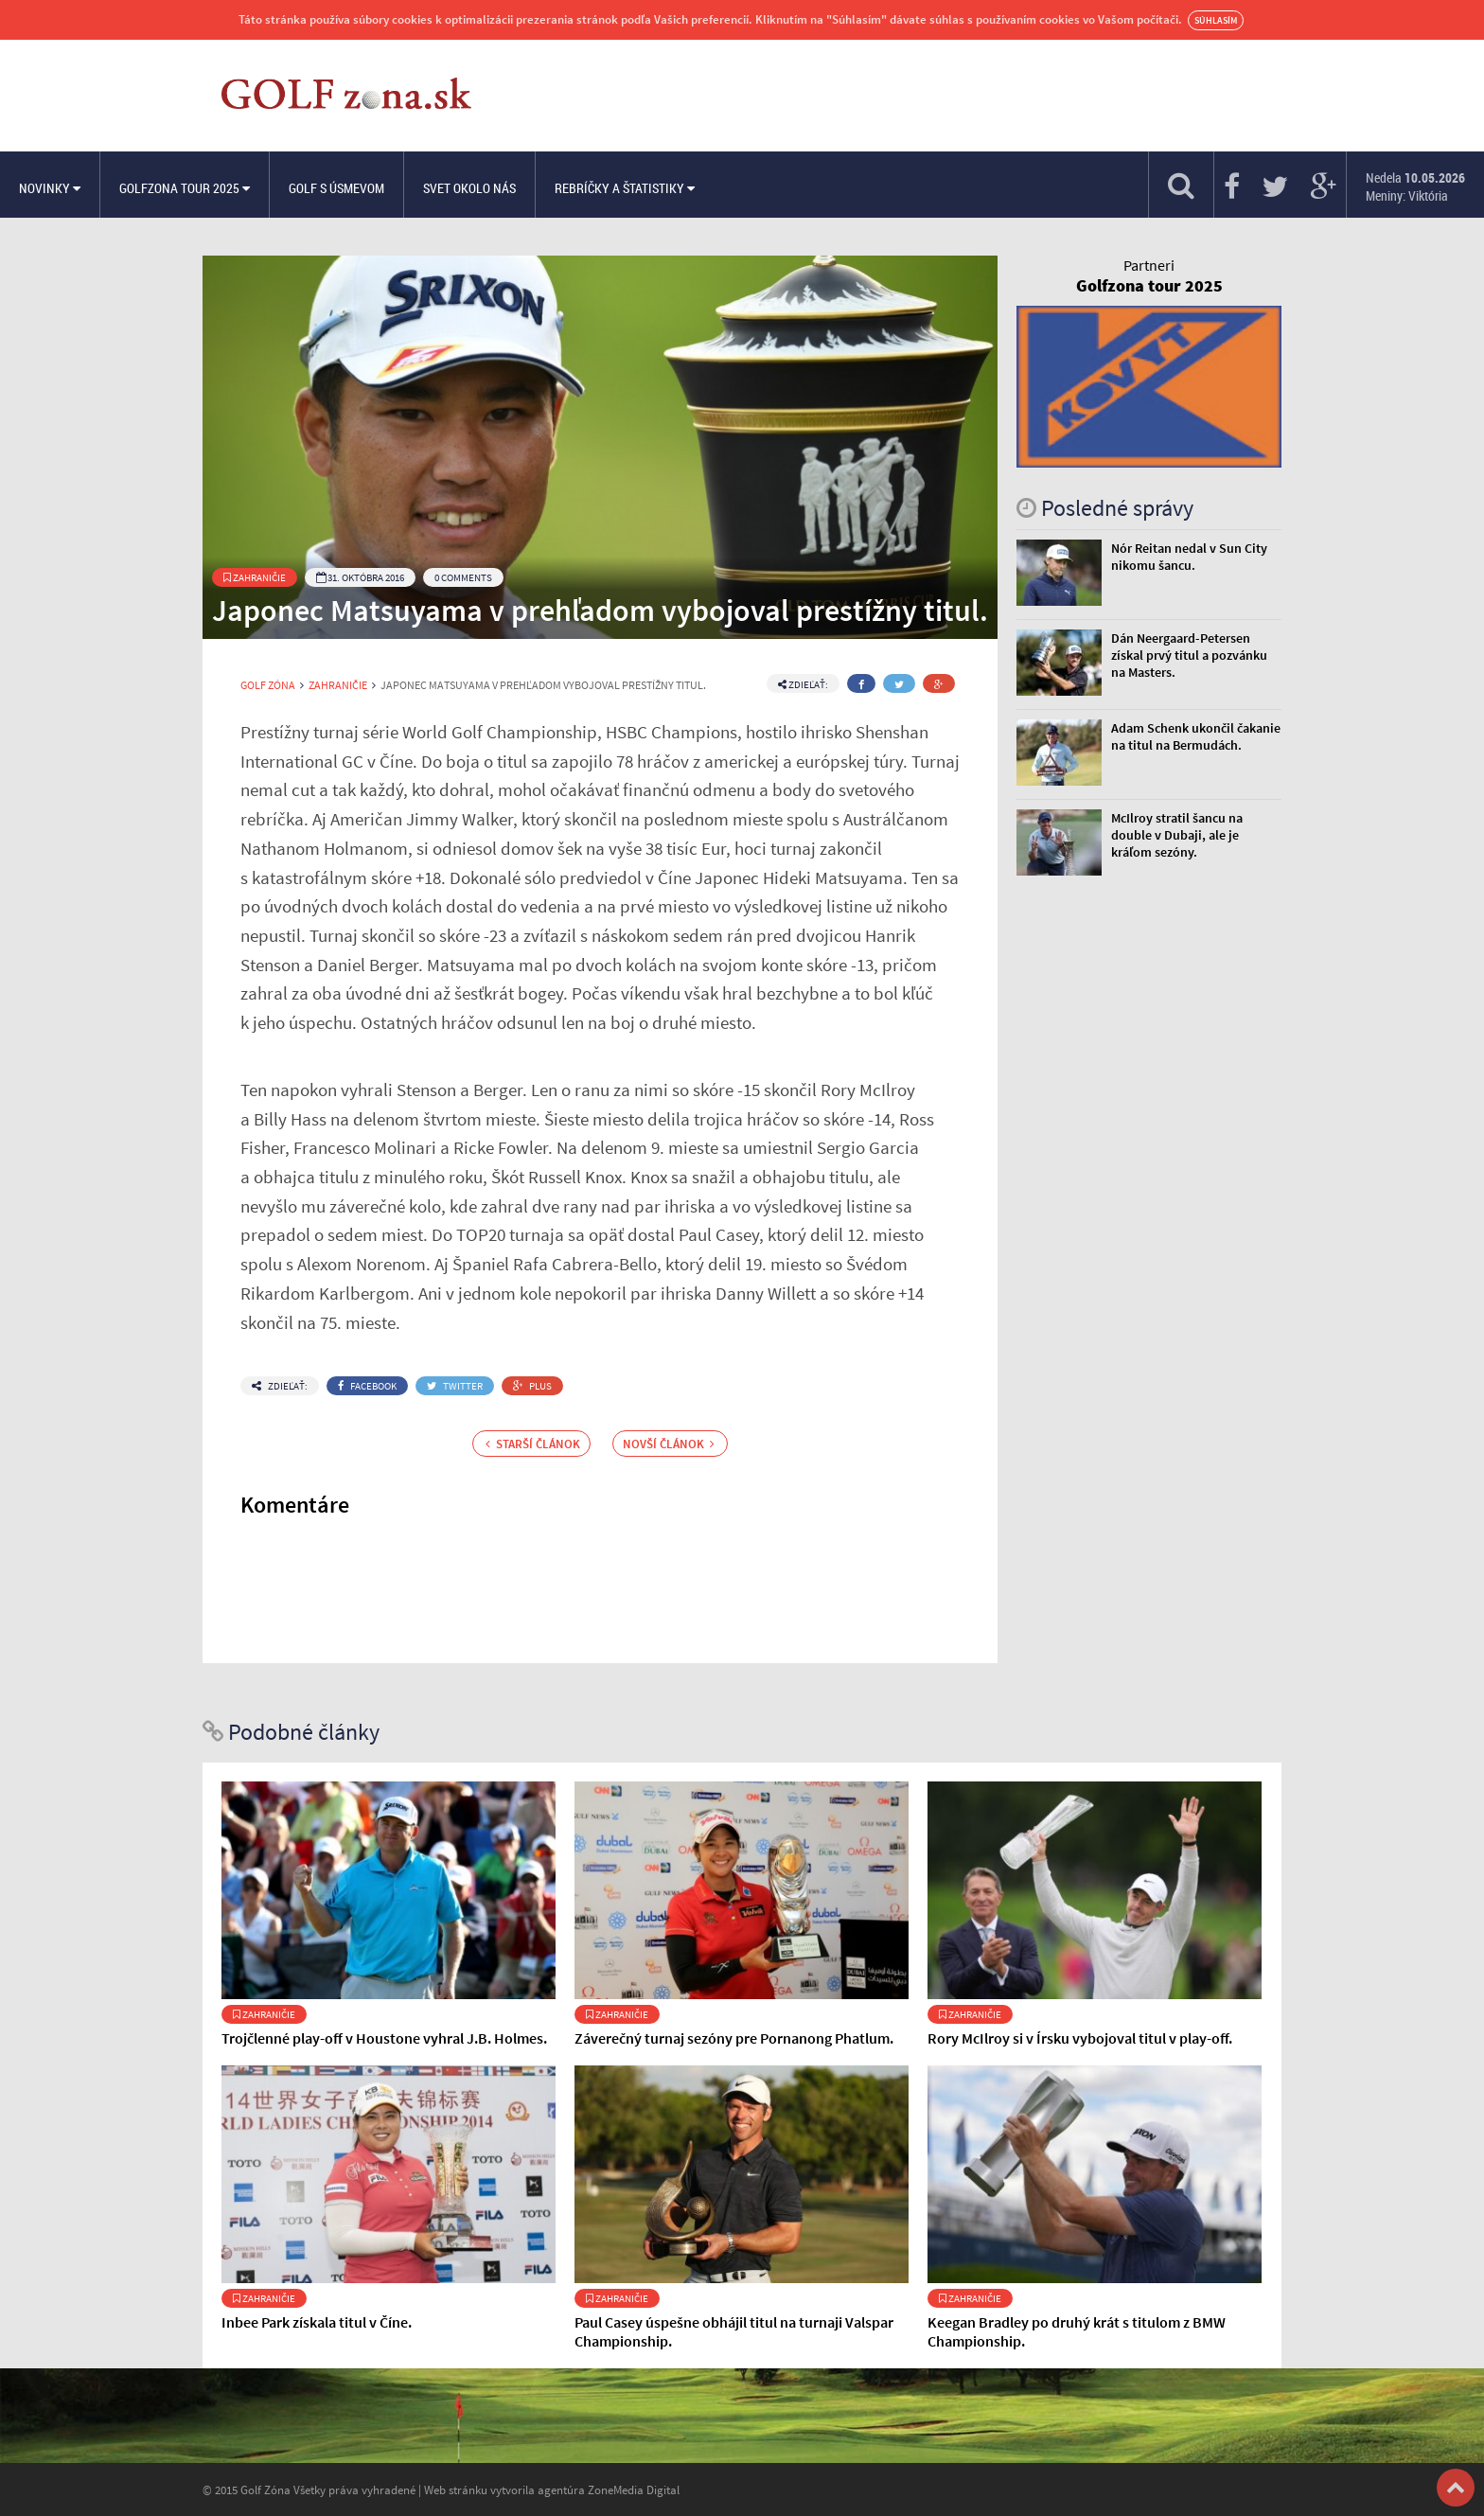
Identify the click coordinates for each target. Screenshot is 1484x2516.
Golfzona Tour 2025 (184, 188)
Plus (532, 1385)
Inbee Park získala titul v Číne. (316, 2321)
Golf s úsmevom (336, 188)
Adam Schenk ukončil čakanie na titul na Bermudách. (1196, 736)
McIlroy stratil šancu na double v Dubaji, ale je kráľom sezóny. (1177, 834)
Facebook (367, 1385)
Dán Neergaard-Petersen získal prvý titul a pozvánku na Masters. (1189, 655)
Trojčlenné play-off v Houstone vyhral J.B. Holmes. (384, 2038)
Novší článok (669, 1443)
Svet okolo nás (469, 188)
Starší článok (533, 1443)
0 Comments (463, 577)
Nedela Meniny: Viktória (1415, 186)
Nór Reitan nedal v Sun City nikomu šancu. (1189, 557)
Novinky (49, 188)
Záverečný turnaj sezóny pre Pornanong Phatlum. (733, 2038)
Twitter (455, 1385)
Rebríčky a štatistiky (625, 188)
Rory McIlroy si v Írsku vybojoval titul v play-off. (1080, 2038)
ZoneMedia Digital (634, 2489)
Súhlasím (1215, 20)
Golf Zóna (267, 685)
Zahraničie (254, 577)
